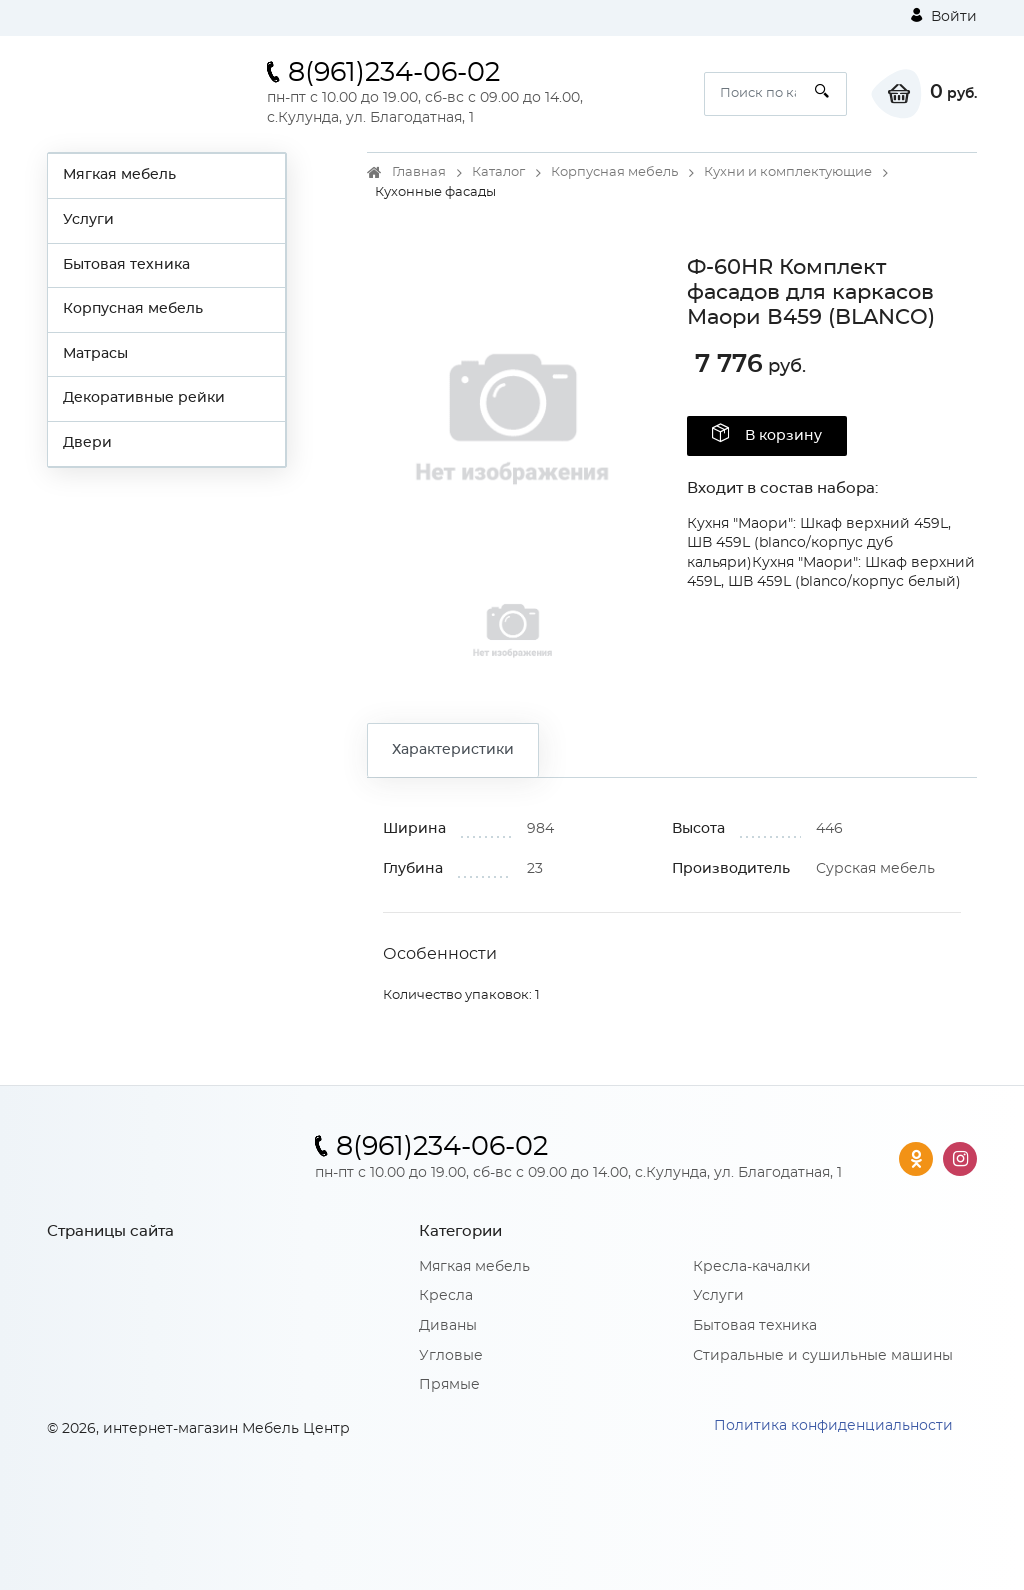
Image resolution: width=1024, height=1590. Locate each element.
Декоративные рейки (144, 398)
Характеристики (453, 750)
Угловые (451, 1356)
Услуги (88, 220)
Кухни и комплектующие (788, 172)
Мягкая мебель (119, 175)
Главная (419, 172)
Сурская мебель (875, 869)
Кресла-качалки (752, 1267)
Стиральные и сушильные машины (823, 1356)
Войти (944, 16)
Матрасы (95, 354)
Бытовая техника (126, 265)
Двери (87, 443)
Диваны (448, 1326)
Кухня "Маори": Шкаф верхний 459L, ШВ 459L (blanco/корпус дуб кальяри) (819, 543)
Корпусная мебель (133, 309)
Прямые (449, 1385)
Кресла (446, 1296)
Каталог (498, 172)
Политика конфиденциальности (833, 1426)
